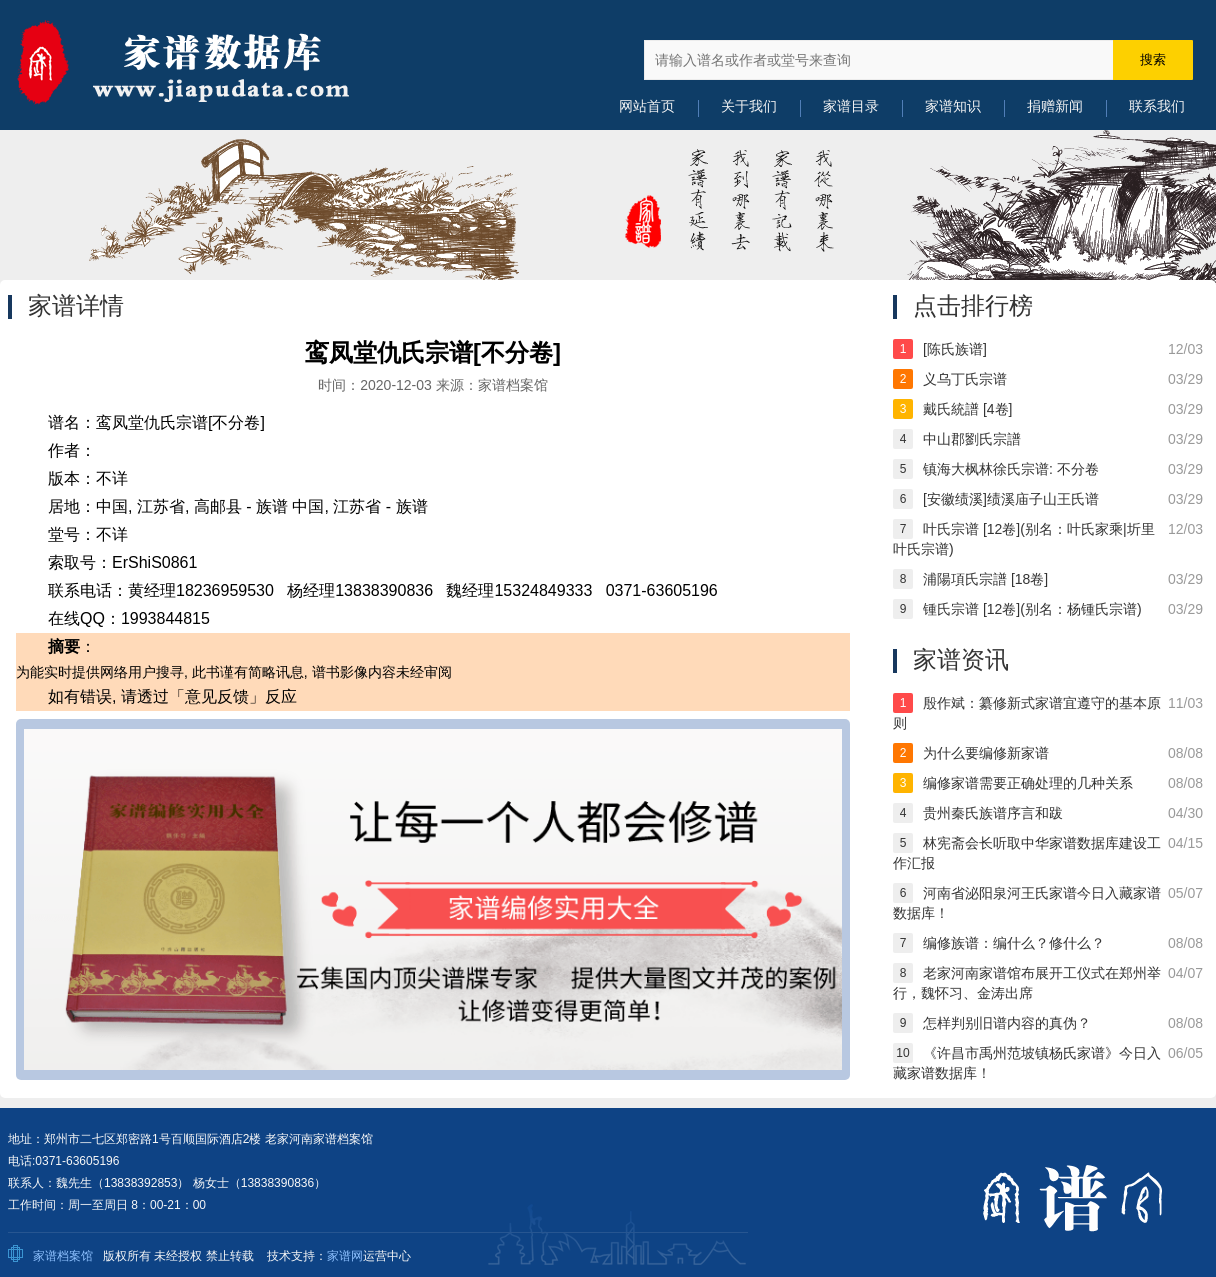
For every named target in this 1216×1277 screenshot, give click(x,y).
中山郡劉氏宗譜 (972, 439)
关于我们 (749, 106)
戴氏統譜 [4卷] (967, 409)
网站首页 (647, 106)
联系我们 (1157, 106)
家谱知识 (953, 106)
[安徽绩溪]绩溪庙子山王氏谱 (1011, 499)
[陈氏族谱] (955, 349)
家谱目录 (851, 106)
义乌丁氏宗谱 (965, 379)
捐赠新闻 (1055, 106)
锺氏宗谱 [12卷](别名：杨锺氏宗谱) (1032, 609)
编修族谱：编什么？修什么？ (1014, 943)
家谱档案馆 (63, 1256)
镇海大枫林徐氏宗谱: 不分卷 (1011, 469)
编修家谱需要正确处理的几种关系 (1028, 783)
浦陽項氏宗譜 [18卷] (985, 579)
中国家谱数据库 (208, 65)
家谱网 (345, 1256)
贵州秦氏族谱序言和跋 (993, 813)
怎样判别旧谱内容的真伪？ (1007, 1023)
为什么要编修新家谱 (986, 753)
